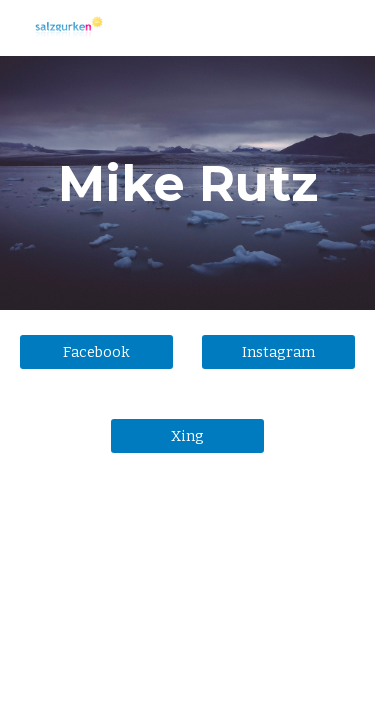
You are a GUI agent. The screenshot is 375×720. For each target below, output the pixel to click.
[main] (188, 183)
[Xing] (187, 436)
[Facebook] (96, 352)
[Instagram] (278, 352)
